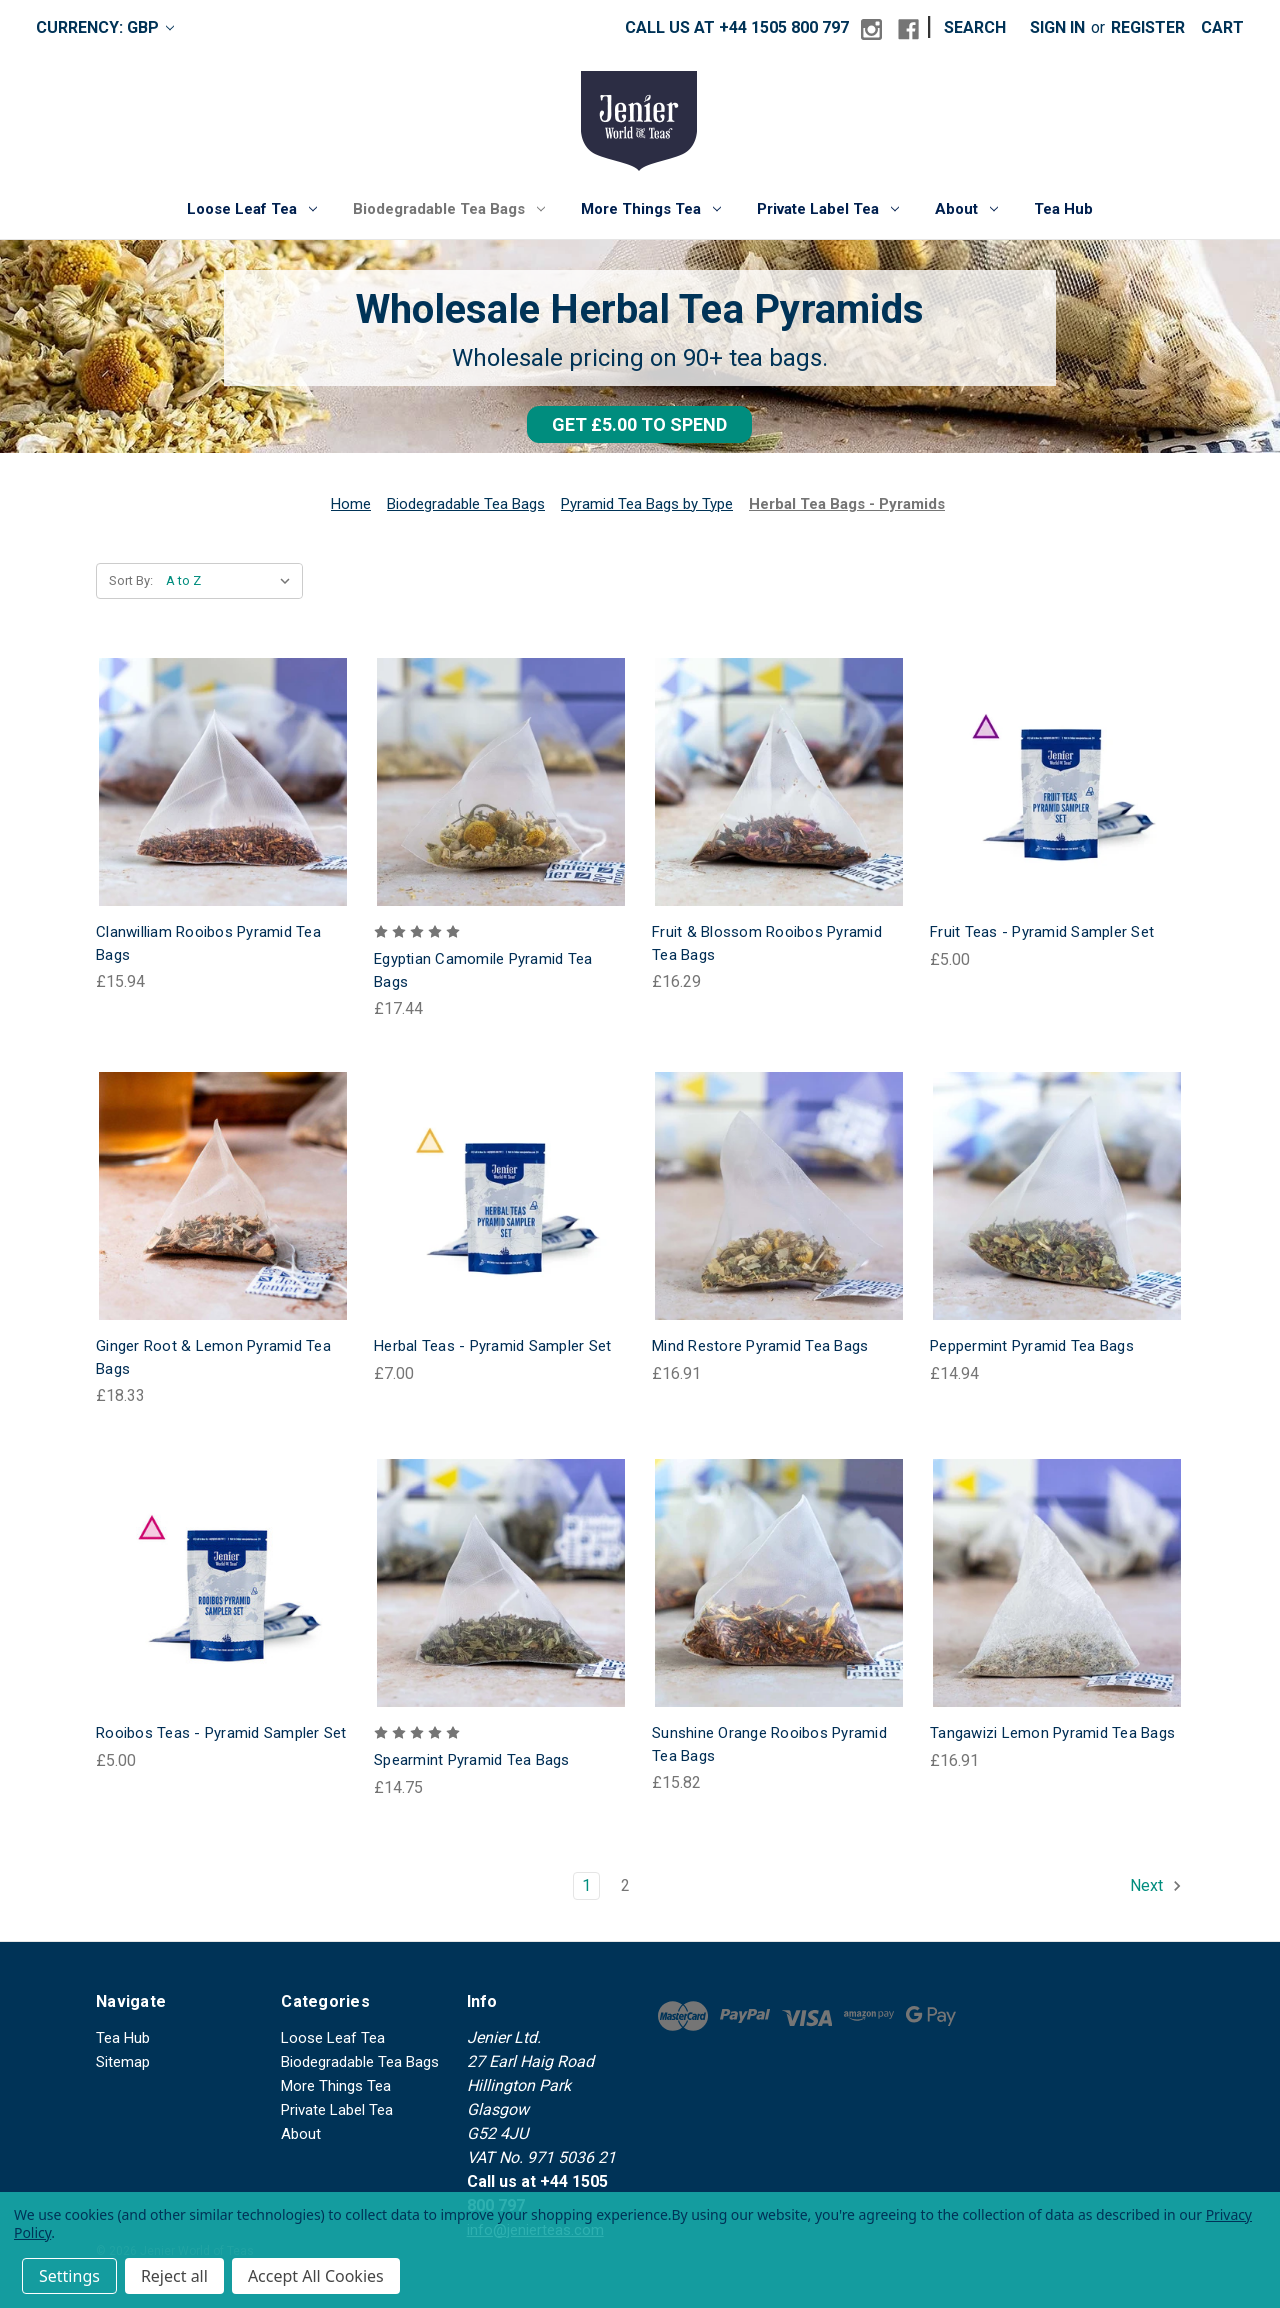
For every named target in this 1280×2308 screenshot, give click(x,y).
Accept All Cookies (316, 2276)
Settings (69, 2276)
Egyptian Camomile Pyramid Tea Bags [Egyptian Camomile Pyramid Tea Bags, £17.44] (483, 970)
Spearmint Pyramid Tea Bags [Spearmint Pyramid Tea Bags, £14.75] (472, 1760)
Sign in (1057, 27)
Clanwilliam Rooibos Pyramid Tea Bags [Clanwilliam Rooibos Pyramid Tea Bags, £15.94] (208, 943)
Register (1148, 27)
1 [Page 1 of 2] (586, 1885)
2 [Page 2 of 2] (625, 1885)
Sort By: (131, 580)
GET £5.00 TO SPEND (639, 424)
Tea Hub (1063, 209)
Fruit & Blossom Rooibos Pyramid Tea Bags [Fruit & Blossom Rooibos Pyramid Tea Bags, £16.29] (767, 943)
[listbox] (232, 581)
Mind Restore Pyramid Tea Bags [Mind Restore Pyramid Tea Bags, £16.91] (760, 1346)
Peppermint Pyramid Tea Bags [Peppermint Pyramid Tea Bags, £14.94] (1032, 1346)
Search (975, 27)
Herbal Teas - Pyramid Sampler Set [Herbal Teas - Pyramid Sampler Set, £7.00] (492, 1346)
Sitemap (123, 2062)
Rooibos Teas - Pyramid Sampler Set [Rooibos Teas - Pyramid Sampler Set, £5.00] (221, 1733)
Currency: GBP (105, 27)
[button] (639, 424)
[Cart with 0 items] (1222, 28)
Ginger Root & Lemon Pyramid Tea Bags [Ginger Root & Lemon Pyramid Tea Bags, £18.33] (213, 1357)
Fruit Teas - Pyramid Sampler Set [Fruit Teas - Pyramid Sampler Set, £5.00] (1042, 932)
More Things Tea (651, 209)
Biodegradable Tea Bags (449, 209)
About (966, 209)
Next (1156, 1886)
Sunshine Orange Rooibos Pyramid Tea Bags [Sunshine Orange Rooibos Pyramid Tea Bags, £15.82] (769, 1744)
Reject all (174, 2276)
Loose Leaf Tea (252, 209)
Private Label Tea (828, 209)
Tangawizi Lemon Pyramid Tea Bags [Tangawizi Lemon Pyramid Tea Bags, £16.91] (1052, 1733)
